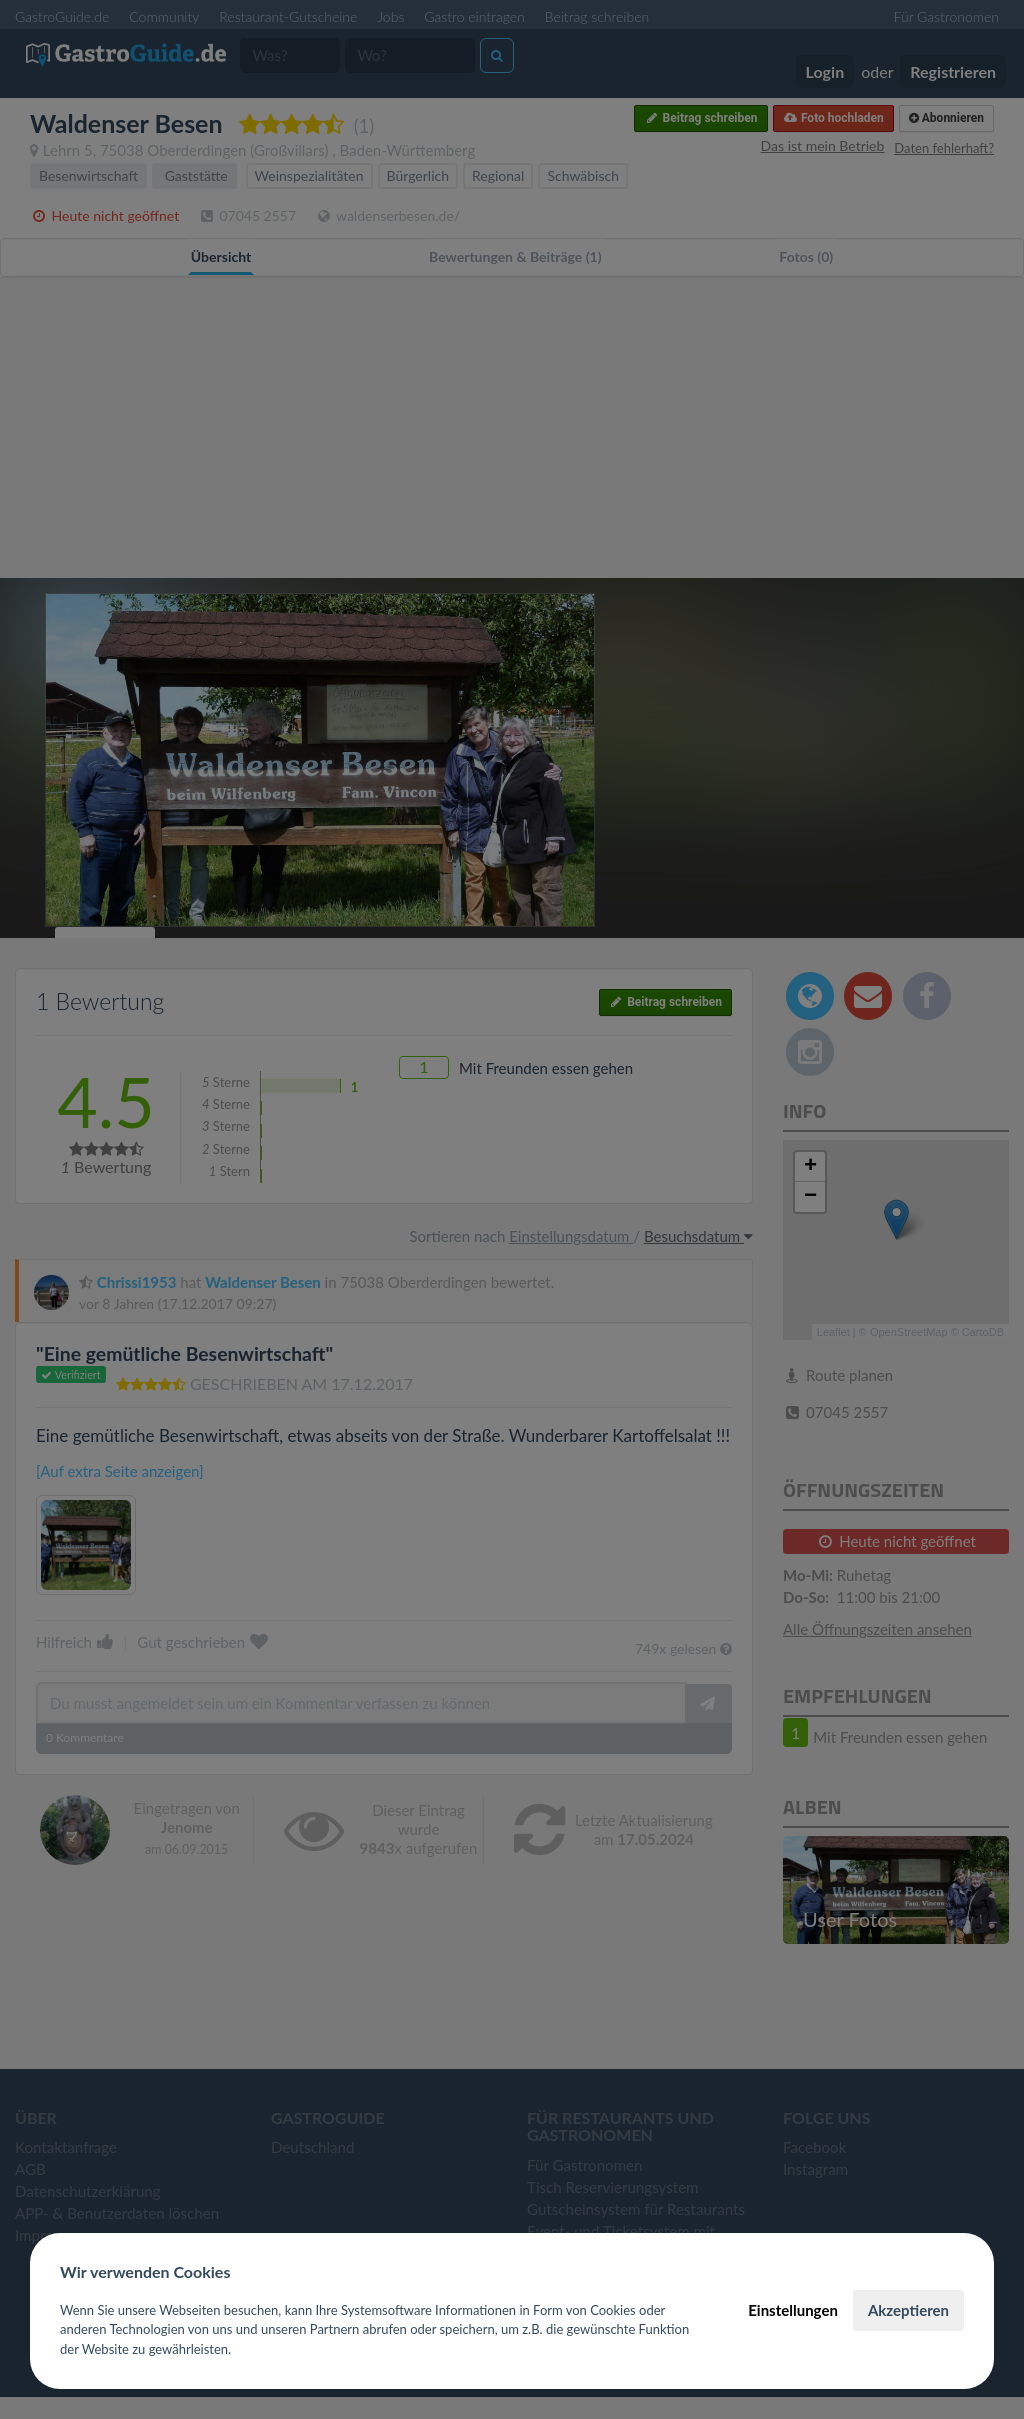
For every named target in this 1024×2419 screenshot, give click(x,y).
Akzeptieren (908, 2310)
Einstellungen (793, 2310)
